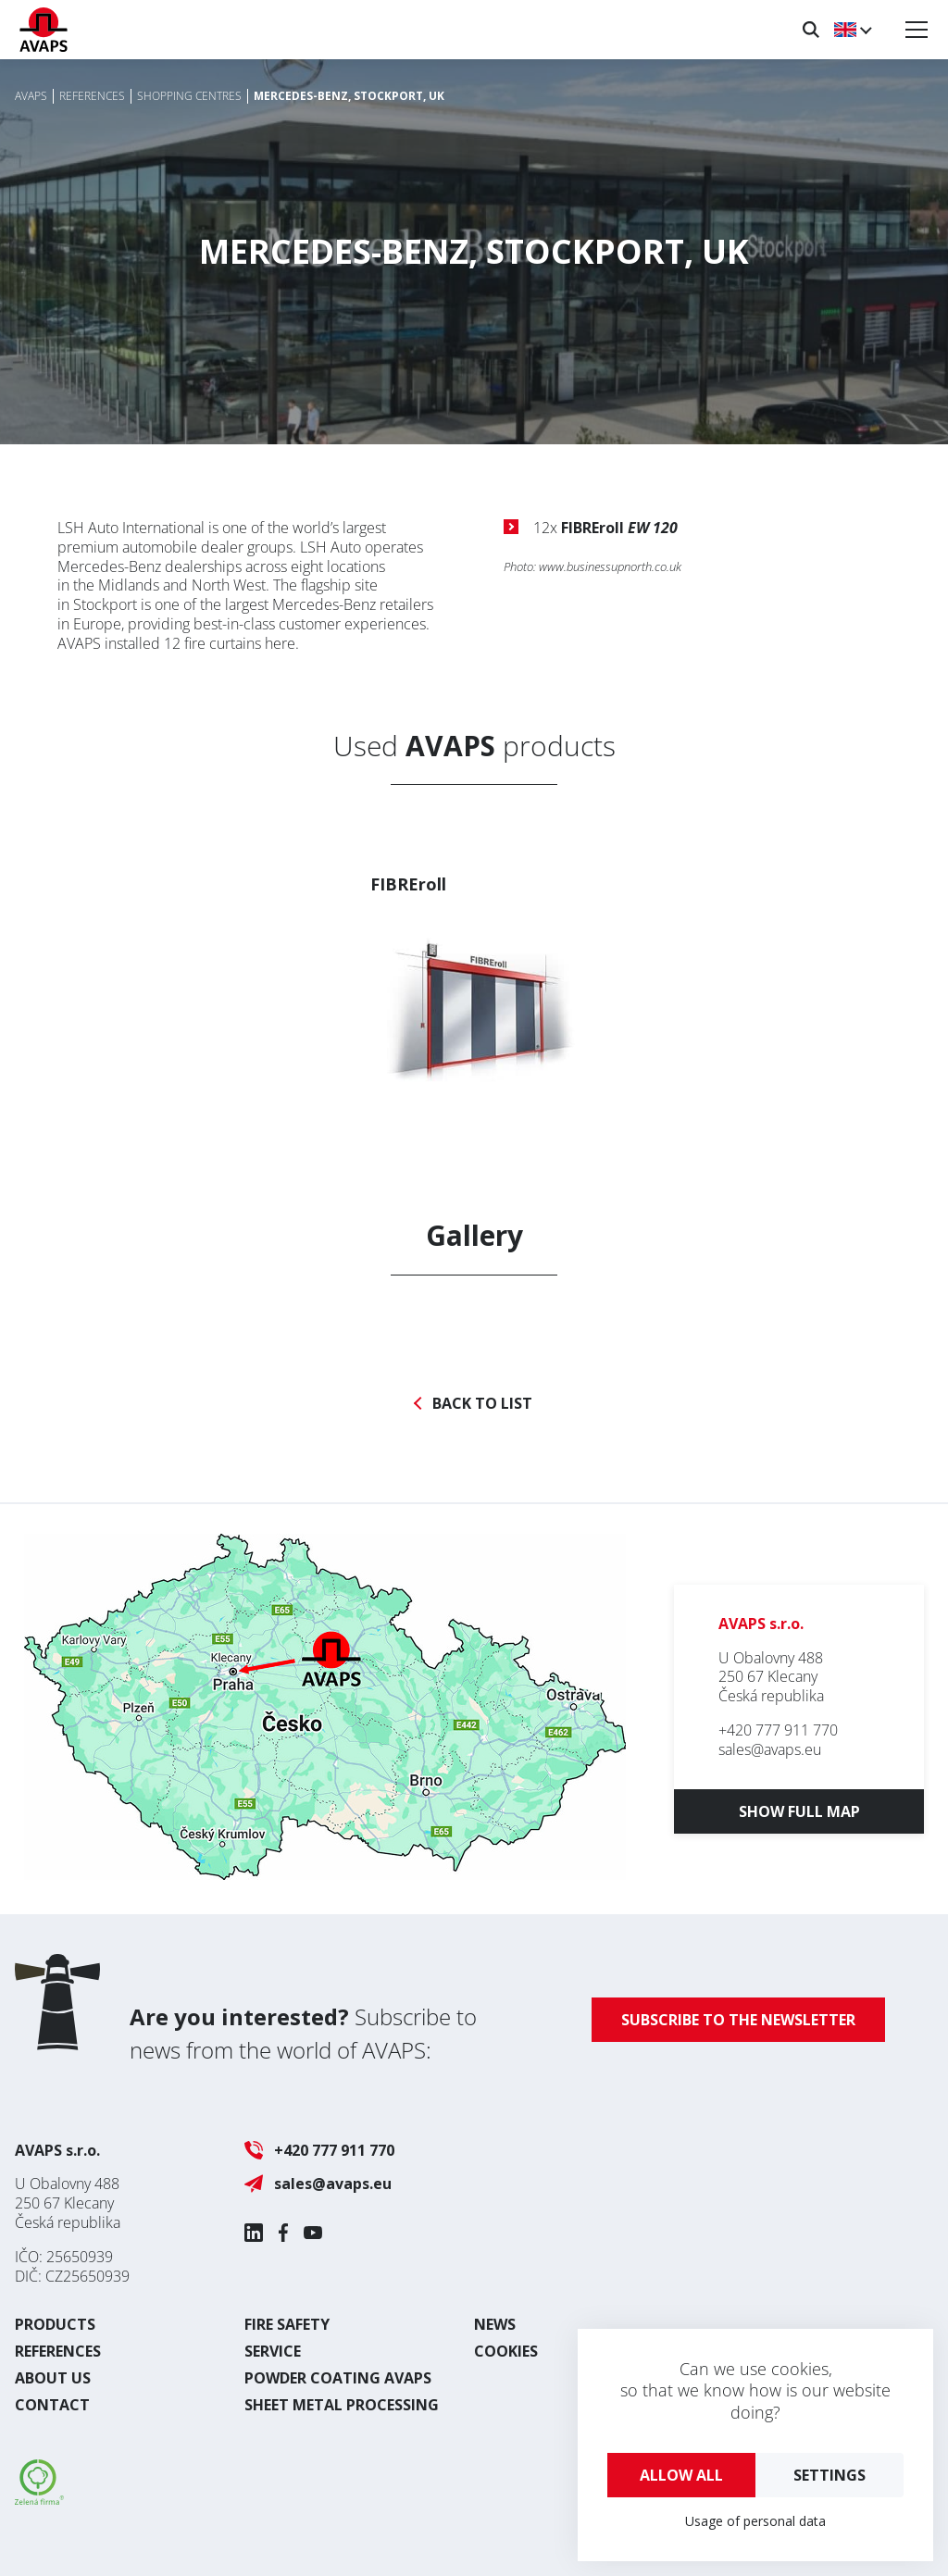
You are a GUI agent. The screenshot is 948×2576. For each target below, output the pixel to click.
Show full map (799, 1811)
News (495, 2324)
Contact (52, 2405)
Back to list (482, 1403)
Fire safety (287, 2324)
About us (53, 2378)
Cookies (506, 2351)
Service (272, 2351)
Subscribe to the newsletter (738, 2020)
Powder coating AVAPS (337, 2378)
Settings (829, 2475)
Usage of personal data (755, 2521)
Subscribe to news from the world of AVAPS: (303, 2033)
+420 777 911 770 (778, 1730)
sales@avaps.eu (769, 1749)
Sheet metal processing (341, 2405)
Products (55, 2324)
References (58, 2351)
